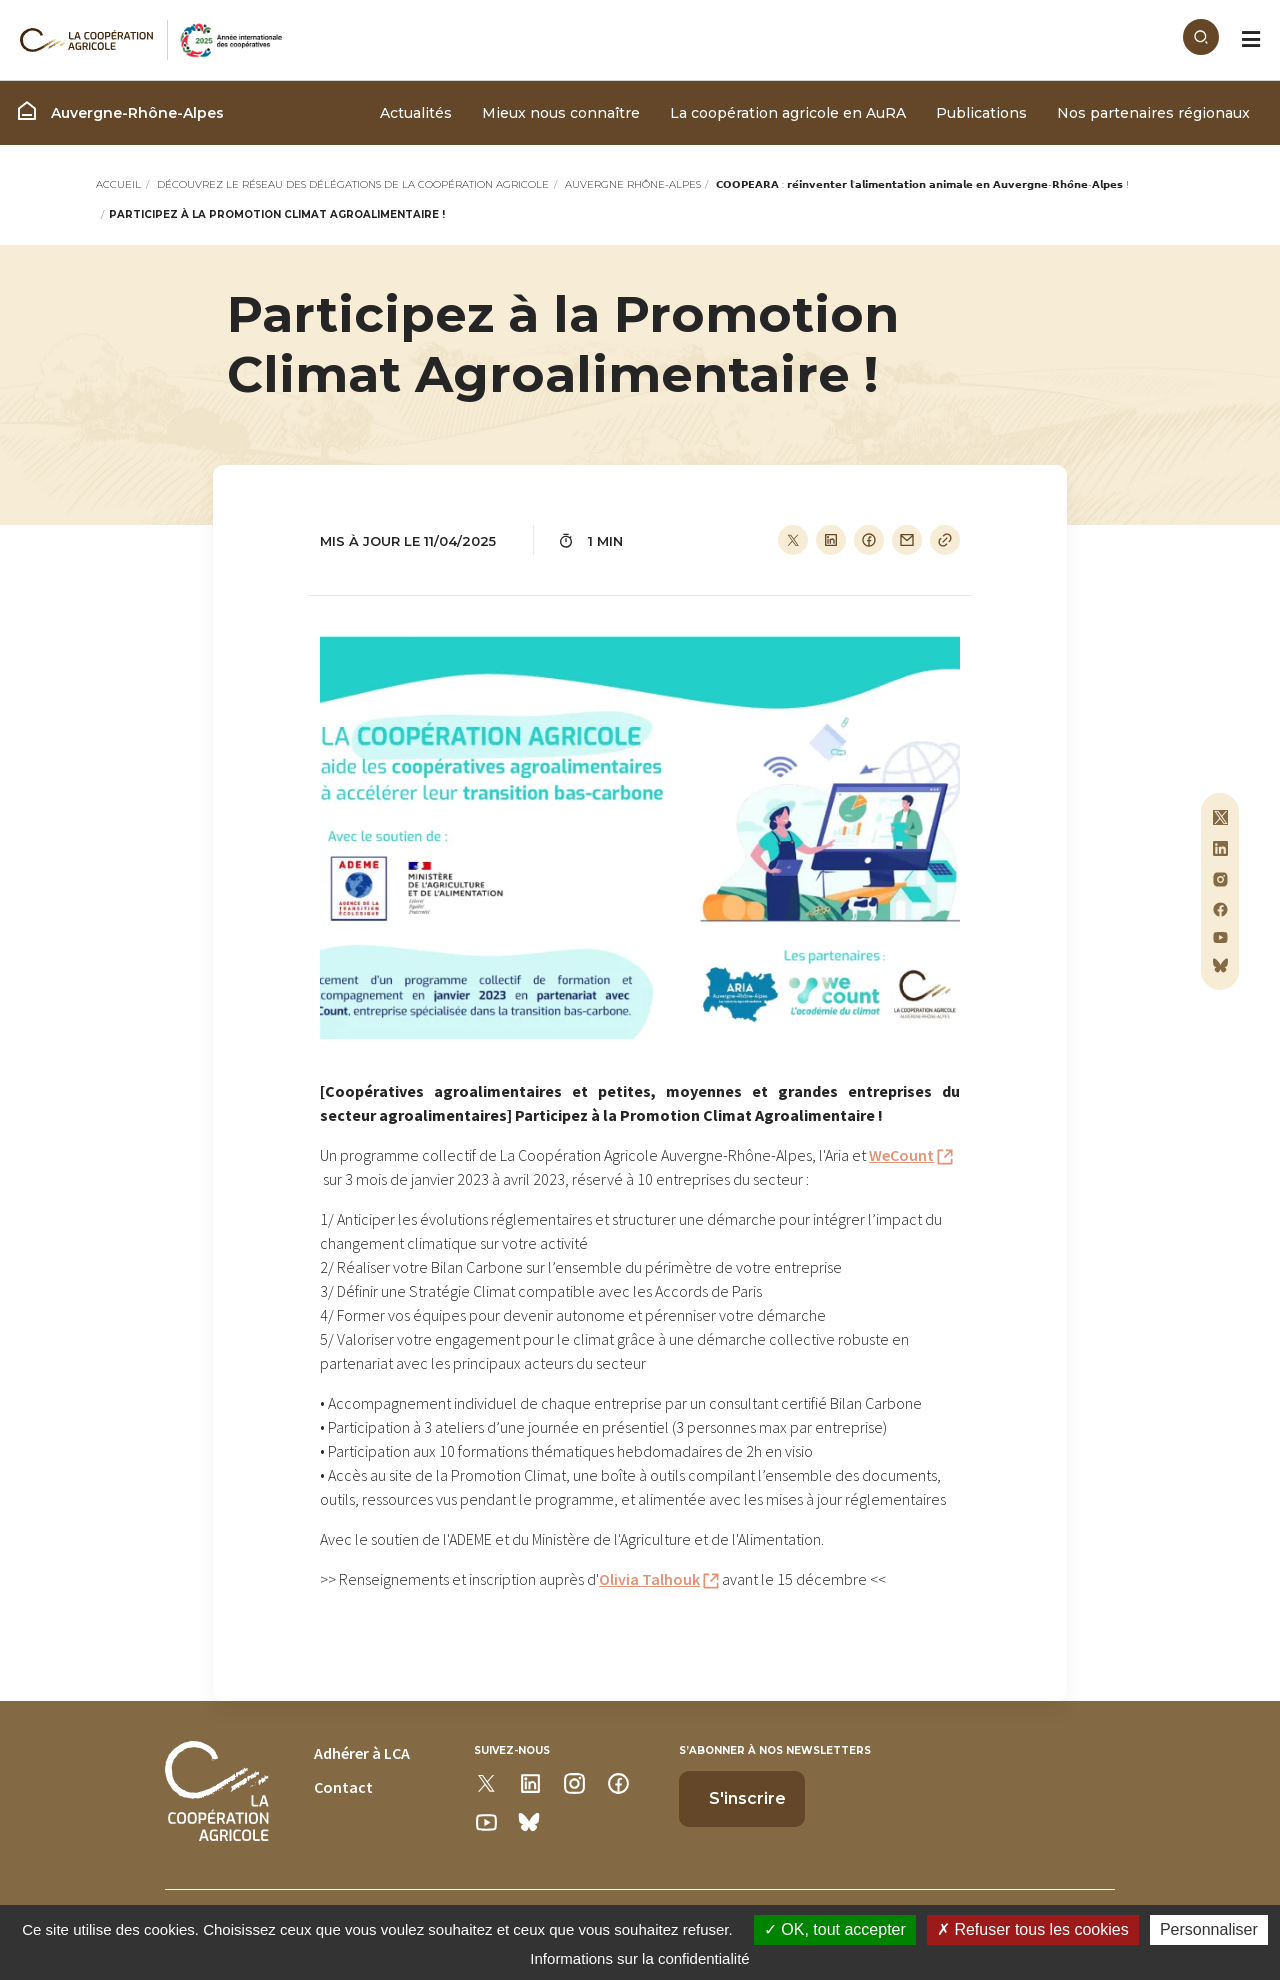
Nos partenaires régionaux (1153, 113)
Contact (343, 1787)
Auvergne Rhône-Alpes (633, 184)
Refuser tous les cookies (1033, 1929)
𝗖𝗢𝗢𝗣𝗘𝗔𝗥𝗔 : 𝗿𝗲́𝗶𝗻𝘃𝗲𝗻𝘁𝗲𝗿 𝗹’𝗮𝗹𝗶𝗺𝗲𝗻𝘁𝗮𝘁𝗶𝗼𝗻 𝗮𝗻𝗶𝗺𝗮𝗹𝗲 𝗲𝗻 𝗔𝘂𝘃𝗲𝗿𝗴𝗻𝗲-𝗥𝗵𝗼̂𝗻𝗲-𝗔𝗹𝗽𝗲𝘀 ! (922, 184)
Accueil (118, 184)
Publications (981, 113)
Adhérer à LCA (362, 1753)
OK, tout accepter (835, 1929)
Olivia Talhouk (649, 1579)
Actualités (416, 113)
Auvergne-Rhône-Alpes (119, 111)
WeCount (901, 1155)
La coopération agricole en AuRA (788, 113)
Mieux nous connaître (561, 113)
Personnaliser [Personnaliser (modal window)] (1209, 1929)
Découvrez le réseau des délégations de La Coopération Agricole (353, 184)
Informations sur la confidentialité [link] (639, 1958)
